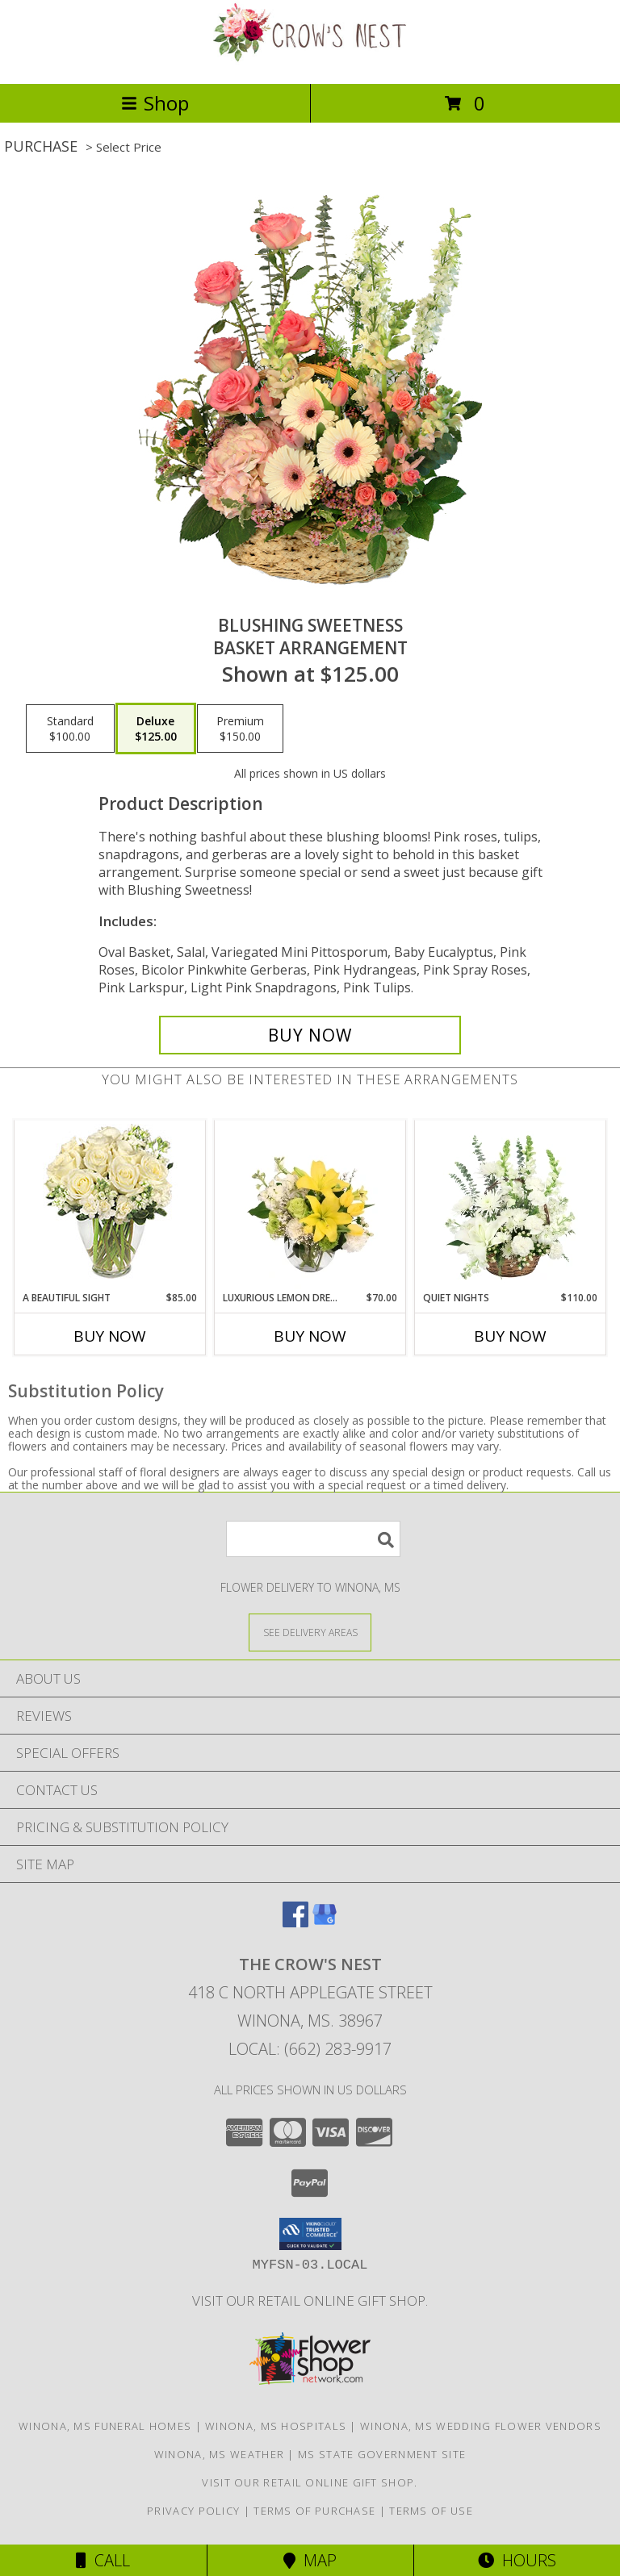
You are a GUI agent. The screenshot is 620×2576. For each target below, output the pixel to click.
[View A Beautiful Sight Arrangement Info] (110, 1206)
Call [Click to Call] (103, 2560)
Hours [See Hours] (517, 2560)
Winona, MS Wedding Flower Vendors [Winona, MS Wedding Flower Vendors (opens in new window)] (480, 2426)
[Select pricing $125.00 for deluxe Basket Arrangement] (156, 728)
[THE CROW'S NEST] (310, 60)
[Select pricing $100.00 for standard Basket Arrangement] (70, 728)
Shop (155, 103)
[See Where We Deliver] (310, 1631)
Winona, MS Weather (219, 2454)
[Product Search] (313, 1539)
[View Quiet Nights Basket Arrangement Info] (510, 1206)
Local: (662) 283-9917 (310, 2049)
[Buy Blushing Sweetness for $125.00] (310, 1035)
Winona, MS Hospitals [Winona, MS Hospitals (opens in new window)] (275, 2426)
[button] (310, 2234)
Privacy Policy (193, 2510)
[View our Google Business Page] (324, 1922)
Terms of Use (431, 2510)
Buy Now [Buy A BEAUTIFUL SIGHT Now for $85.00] (109, 1336)
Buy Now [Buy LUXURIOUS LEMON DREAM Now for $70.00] (310, 1336)
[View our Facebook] (295, 1922)
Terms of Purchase (314, 2510)
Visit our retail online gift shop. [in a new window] (310, 2300)
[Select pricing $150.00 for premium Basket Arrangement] (240, 728)
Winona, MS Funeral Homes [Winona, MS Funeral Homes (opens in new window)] (105, 2426)
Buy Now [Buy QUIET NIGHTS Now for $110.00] (510, 1336)
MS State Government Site (382, 2454)
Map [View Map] (310, 2560)
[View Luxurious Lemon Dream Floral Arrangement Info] (310, 1206)
